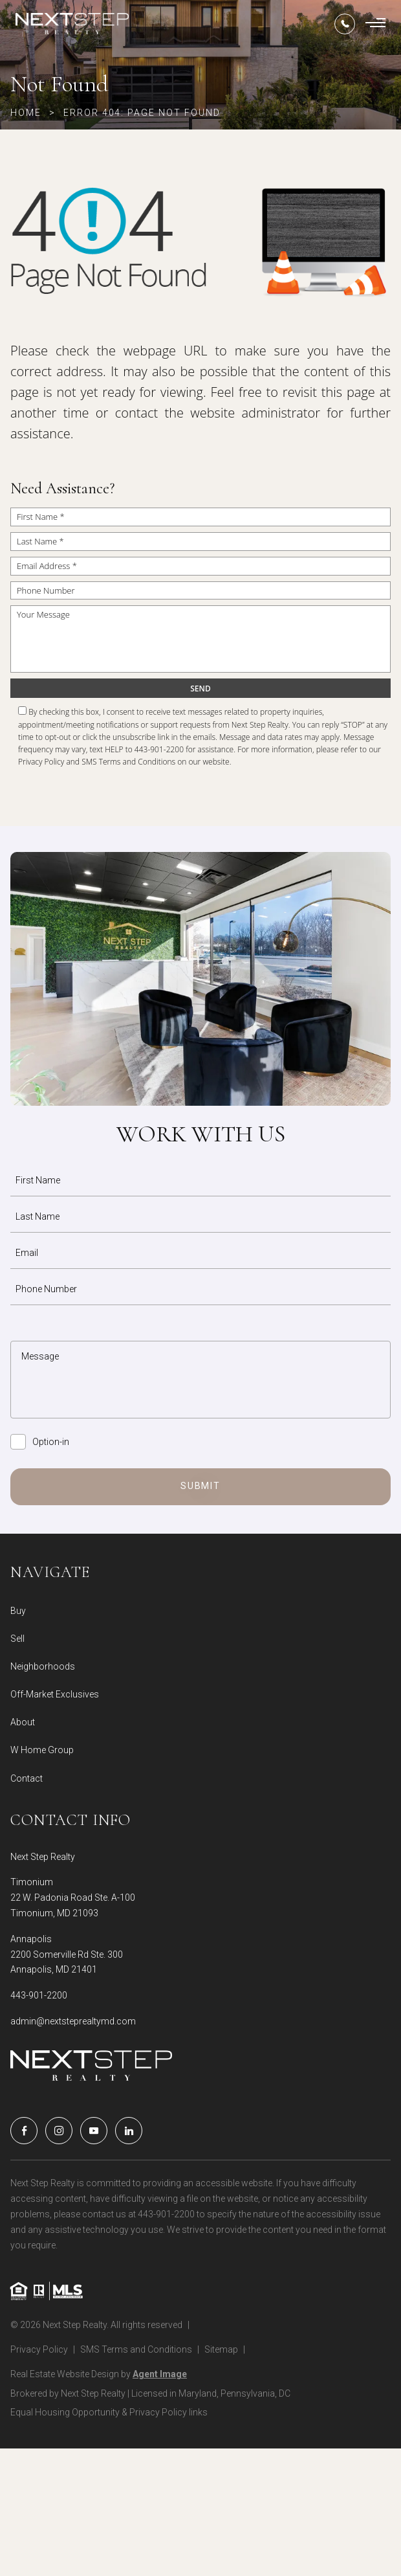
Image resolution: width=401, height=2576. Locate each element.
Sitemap (221, 2349)
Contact (26, 1778)
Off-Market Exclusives (54, 1694)
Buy (18, 1611)
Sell (17, 1638)
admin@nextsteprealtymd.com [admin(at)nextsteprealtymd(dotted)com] (73, 2021)
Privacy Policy (41, 761)
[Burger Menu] (375, 24)
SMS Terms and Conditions (128, 761)
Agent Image (160, 2374)
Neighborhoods (42, 1666)
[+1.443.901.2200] (344, 24)
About (22, 1722)
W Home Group (42, 1750)
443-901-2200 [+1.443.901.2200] (38, 1995)
